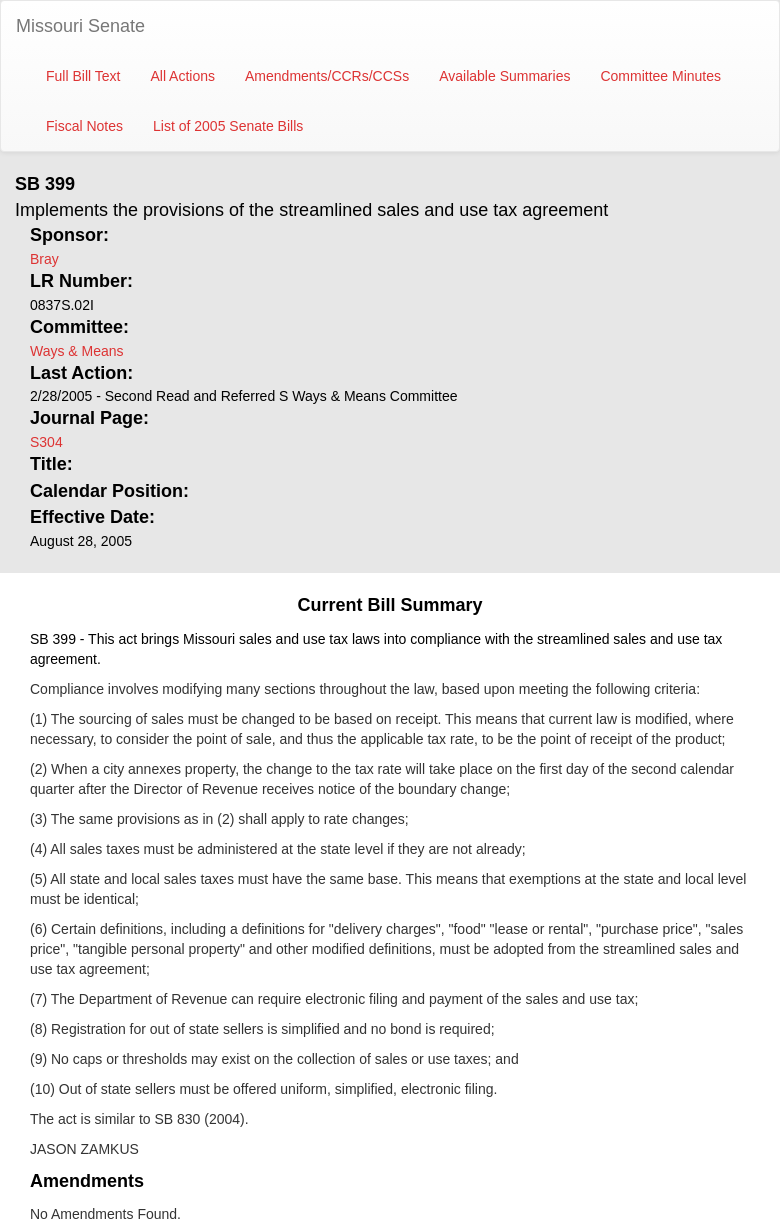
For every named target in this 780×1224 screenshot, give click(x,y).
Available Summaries (504, 76)
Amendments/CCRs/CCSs (327, 76)
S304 (46, 442)
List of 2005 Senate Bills (228, 126)
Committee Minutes (660, 76)
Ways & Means (77, 351)
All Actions (182, 76)
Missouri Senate (80, 26)
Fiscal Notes (84, 126)
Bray (44, 259)
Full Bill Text (83, 76)
